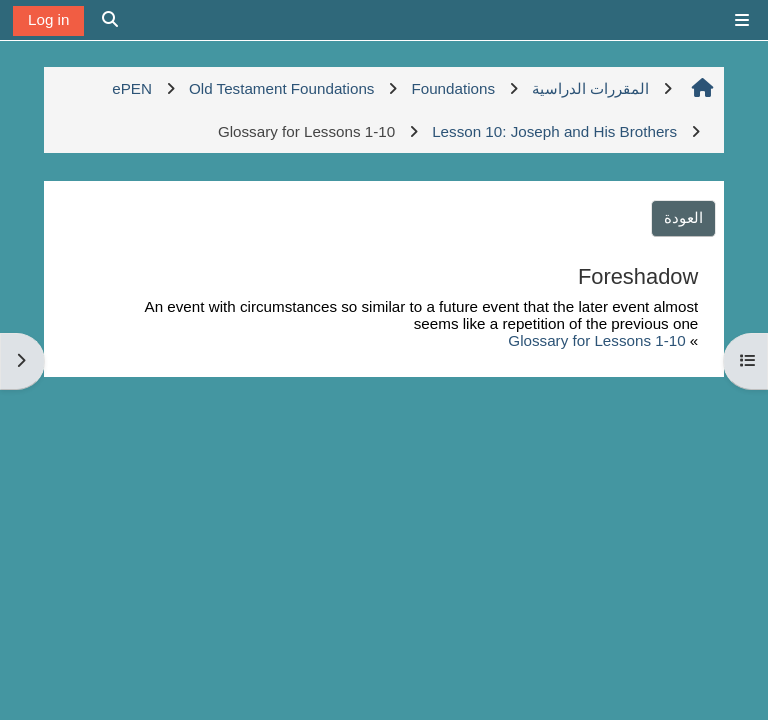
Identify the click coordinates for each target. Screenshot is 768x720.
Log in (48, 19)
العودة (683, 217)
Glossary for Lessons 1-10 (596, 340)
